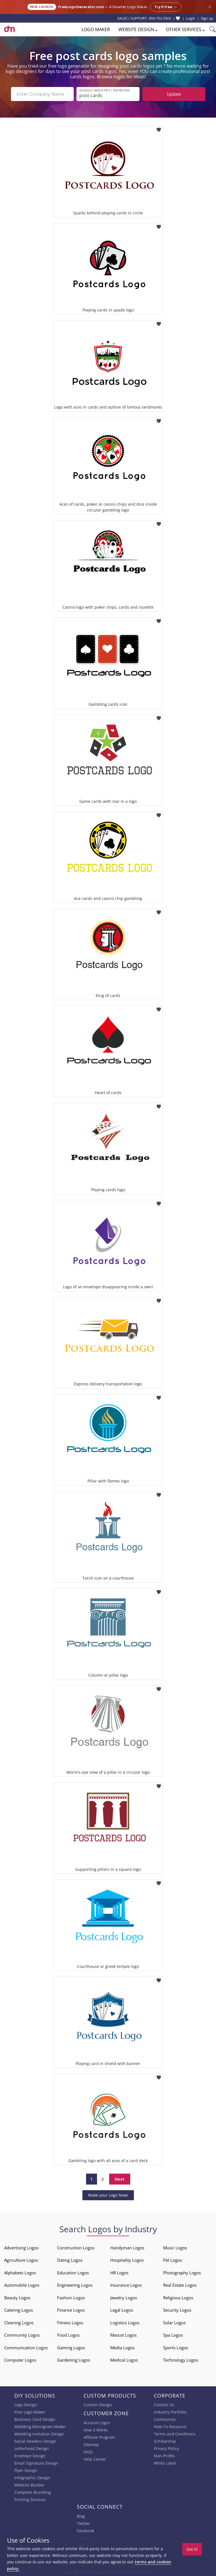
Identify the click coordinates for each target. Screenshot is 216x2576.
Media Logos (122, 2347)
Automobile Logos (21, 2285)
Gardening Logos (73, 2360)
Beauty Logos (17, 2297)
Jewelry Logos (123, 2297)
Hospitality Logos (127, 2260)
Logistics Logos (125, 2322)
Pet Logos (172, 2260)
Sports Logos (175, 2347)
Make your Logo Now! (108, 2195)
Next (120, 2179)
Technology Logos (180, 2360)
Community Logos (22, 2335)
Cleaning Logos (18, 2322)
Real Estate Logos (180, 2285)
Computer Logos (20, 2360)
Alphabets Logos (20, 2272)
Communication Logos (26, 2347)
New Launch (41, 7)
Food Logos (68, 2335)
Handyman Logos (127, 2247)
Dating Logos (69, 2260)
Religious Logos (178, 2297)
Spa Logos (173, 2335)
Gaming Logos (71, 2347)
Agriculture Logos (21, 2260)
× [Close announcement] (209, 7)
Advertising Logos (21, 2247)
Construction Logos (75, 2247)
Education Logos (73, 2272)
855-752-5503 (160, 18)
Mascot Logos (123, 2335)
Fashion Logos (71, 2297)
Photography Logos (182, 2272)
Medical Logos (124, 2360)
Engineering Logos (75, 2285)
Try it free (165, 7)
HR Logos (119, 2272)
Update (174, 94)
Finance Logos (71, 2310)
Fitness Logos (70, 2322)
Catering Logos (18, 2310)
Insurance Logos (126, 2285)
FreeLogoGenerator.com (81, 7)
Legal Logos (121, 2310)
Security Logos (177, 2310)
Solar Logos (174, 2322)
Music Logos (175, 2247)
